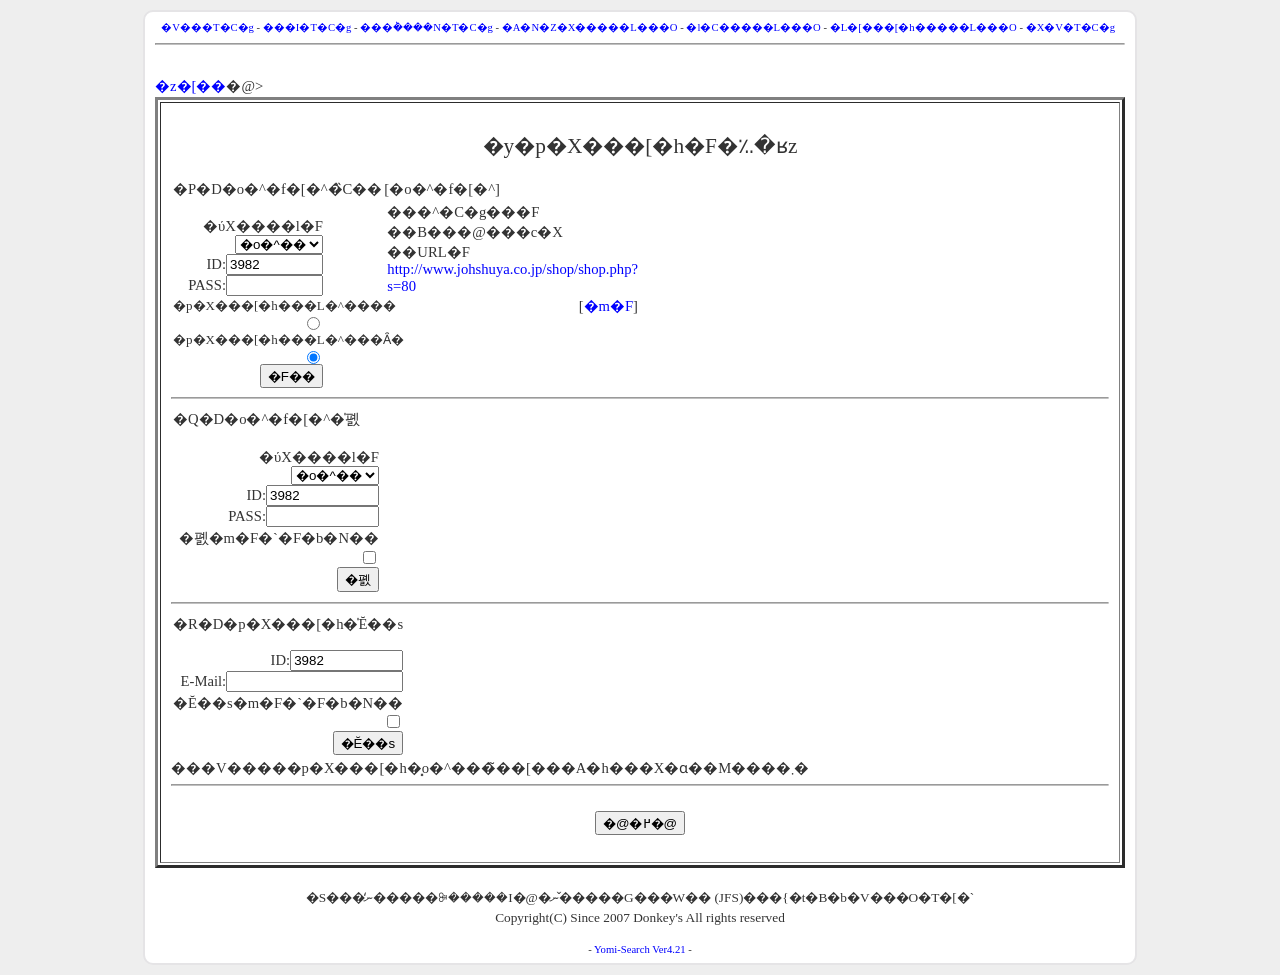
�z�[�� (190, 86)
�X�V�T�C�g (1070, 27)
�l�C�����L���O (753, 27)
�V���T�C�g (207, 27)
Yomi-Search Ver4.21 (640, 949)
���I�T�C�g (307, 27)
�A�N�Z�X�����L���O (590, 27)
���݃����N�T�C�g (426, 27)
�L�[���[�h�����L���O (923, 27)
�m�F (609, 306)
